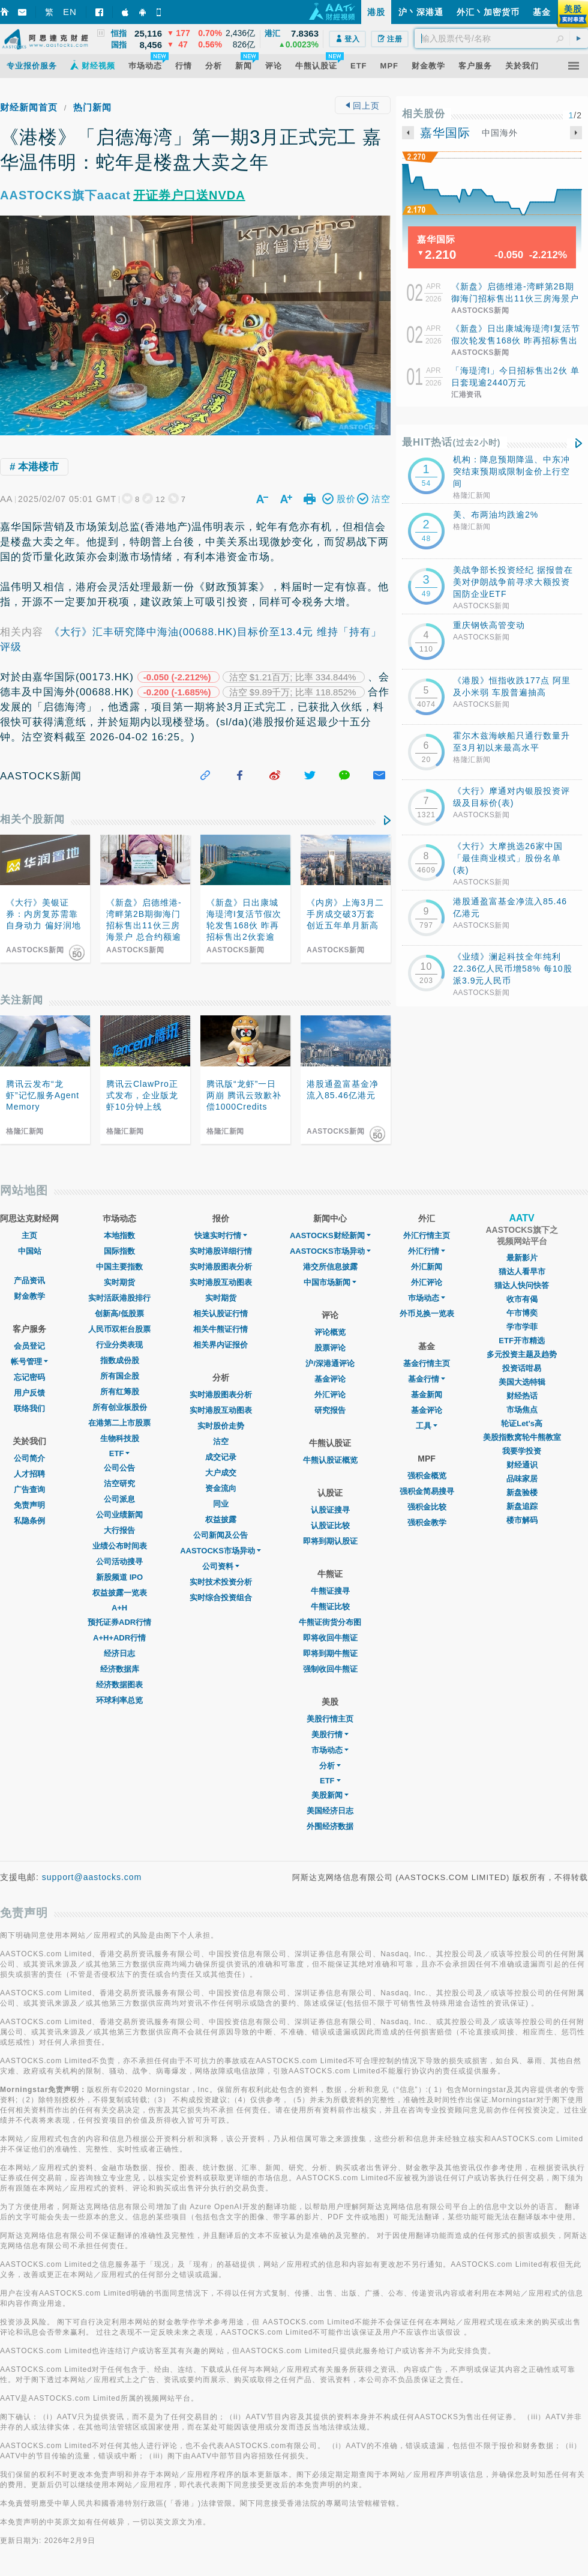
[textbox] (501, 38)
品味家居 (522, 1478)
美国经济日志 (330, 1810)
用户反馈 (29, 1392)
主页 (29, 1235)
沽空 (221, 1441)
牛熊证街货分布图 (330, 1622)
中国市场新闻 (330, 1282)
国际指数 (119, 1251)
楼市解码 (522, 1520)
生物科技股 (119, 1438)
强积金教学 (426, 1522)
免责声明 (29, 1505)
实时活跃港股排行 (119, 1297)
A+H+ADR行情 (119, 1637)
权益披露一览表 (119, 1592)
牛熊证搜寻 (330, 1590)
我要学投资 (521, 1451)
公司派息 (119, 1499)
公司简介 (29, 1458)
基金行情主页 (426, 1363)
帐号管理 (29, 1361)
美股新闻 (330, 1795)
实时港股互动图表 (221, 1282)
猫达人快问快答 (521, 1285)
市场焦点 (522, 1409)
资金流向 (220, 1488)
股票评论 (330, 1347)
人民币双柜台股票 (119, 1329)
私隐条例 (29, 1520)
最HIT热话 (451, 442)
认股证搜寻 (330, 1509)
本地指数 (119, 1235)
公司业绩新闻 (119, 1514)
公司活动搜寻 (119, 1561)
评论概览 (330, 1332)
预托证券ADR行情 (119, 1622)
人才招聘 (29, 1473)
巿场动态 (426, 1297)
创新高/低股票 (119, 1313)
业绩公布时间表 (119, 1545)
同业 (221, 1503)
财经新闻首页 (29, 107)
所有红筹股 (119, 1391)
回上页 (363, 105)
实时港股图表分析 (221, 1266)
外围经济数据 (330, 1826)
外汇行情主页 (426, 1235)
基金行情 (426, 1378)
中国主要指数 (119, 1266)
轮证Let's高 (521, 1423)
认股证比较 (330, 1525)
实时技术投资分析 (221, 1581)
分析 (330, 1765)
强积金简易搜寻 (427, 1491)
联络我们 (29, 1408)
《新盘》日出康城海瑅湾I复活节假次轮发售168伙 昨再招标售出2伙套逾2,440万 (515, 340)
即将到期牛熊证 (330, 1653)
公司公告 (119, 1467)
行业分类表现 (119, 1344)
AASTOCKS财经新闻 (330, 1235)
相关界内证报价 (220, 1344)
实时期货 (119, 1282)
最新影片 (522, 1257)
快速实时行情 (220, 1235)
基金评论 (330, 1378)
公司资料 (220, 1566)
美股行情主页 (330, 1718)
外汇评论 (330, 1394)
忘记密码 (29, 1377)
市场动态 (330, 1750)
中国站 (29, 1251)
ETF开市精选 (522, 1340)
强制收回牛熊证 (330, 1668)
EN (70, 12)
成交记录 (220, 1457)
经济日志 (119, 1653)
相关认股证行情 (220, 1313)
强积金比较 (426, 1506)
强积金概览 (426, 1475)
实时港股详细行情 (221, 1251)
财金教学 (29, 1296)
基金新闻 (426, 1394)
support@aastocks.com (92, 1877)
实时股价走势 (220, 1425)
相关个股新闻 (32, 819)
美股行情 (330, 1734)
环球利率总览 (119, 1700)
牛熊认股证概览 (330, 1460)
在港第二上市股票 (119, 1422)
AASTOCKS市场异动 (220, 1550)
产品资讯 (29, 1280)
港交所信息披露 (330, 1266)
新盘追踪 (522, 1506)
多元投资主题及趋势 (522, 1354)
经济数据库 (119, 1668)
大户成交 (220, 1472)
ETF (119, 1453)
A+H (119, 1607)
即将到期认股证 (330, 1541)
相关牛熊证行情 (220, 1329)
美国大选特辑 (522, 1381)
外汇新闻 (426, 1266)
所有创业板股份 (119, 1407)
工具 (426, 1425)
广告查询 (29, 1489)
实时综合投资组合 (221, 1597)
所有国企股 (119, 1375)
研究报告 (330, 1410)
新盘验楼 (522, 1492)
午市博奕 (522, 1312)
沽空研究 (119, 1483)
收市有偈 (522, 1299)
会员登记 (29, 1345)
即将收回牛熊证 (330, 1637)
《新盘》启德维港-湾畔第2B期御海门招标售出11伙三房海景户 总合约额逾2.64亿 (515, 298)
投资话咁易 (521, 1368)
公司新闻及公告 (220, 1535)
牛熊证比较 (330, 1606)
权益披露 (220, 1519)
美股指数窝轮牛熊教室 (522, 1437)
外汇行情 (426, 1251)
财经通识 (522, 1464)
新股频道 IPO (119, 1577)
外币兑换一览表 (427, 1313)
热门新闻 (92, 107)
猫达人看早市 (522, 1271)
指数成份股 (119, 1360)
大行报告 (119, 1530)
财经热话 (522, 1395)
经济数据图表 (119, 1684)
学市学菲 (522, 1326)
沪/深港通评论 (330, 1363)
